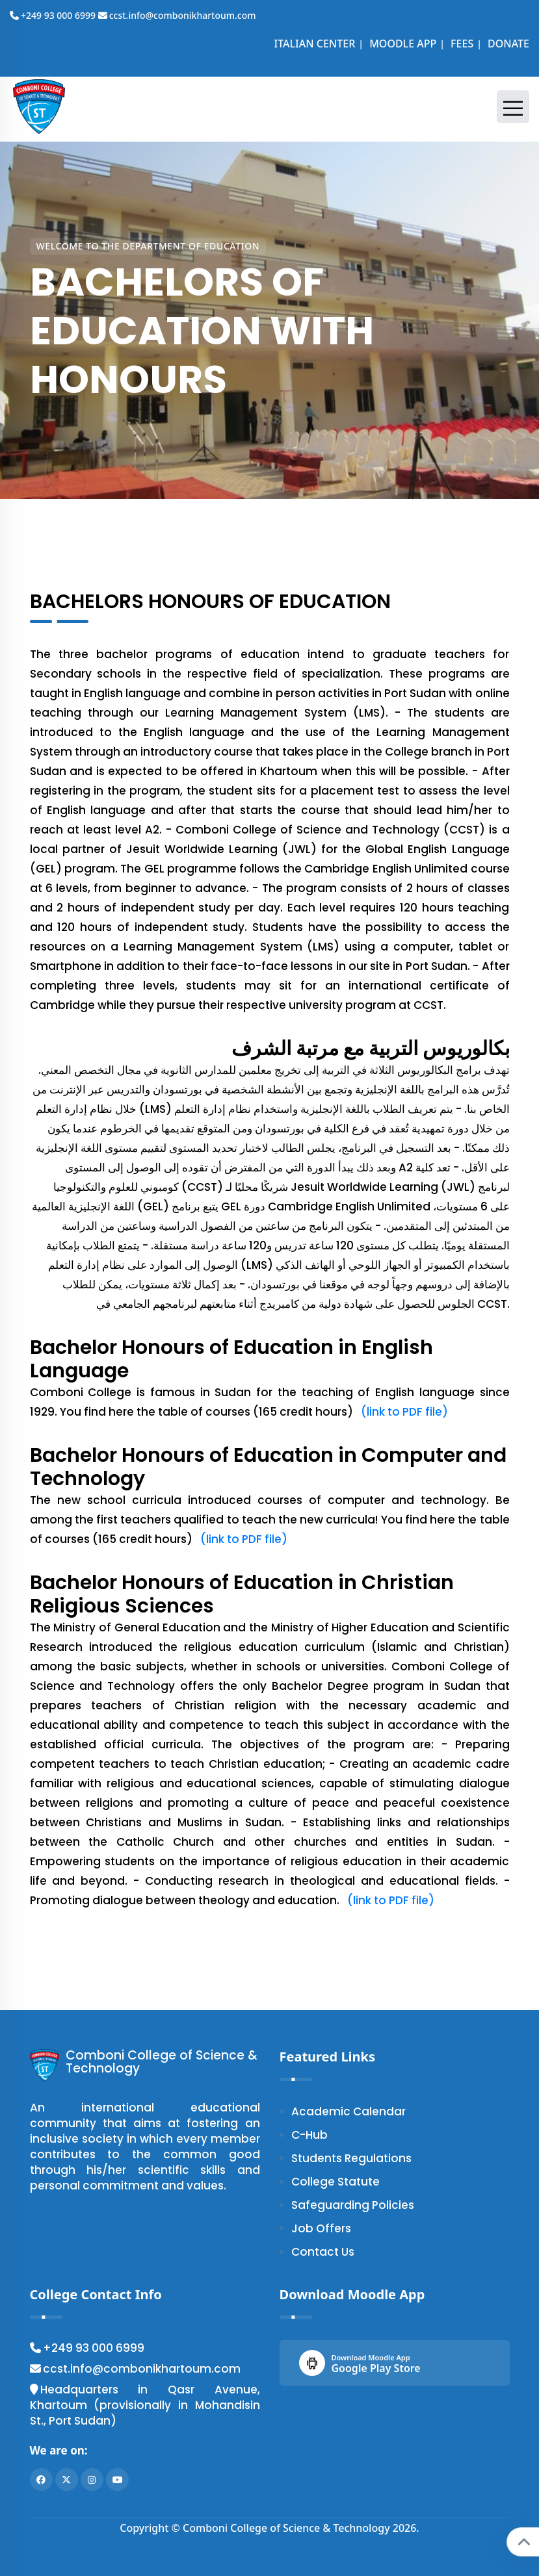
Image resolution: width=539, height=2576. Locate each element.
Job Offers (321, 2228)
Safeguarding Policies (352, 2205)
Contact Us (322, 2252)
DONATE (507, 43)
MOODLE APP (401, 43)
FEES (460, 43)
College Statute (335, 2181)
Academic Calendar (348, 2111)
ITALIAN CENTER (313, 43)
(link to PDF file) (402, 1412)
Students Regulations (351, 2158)
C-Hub (309, 2135)
